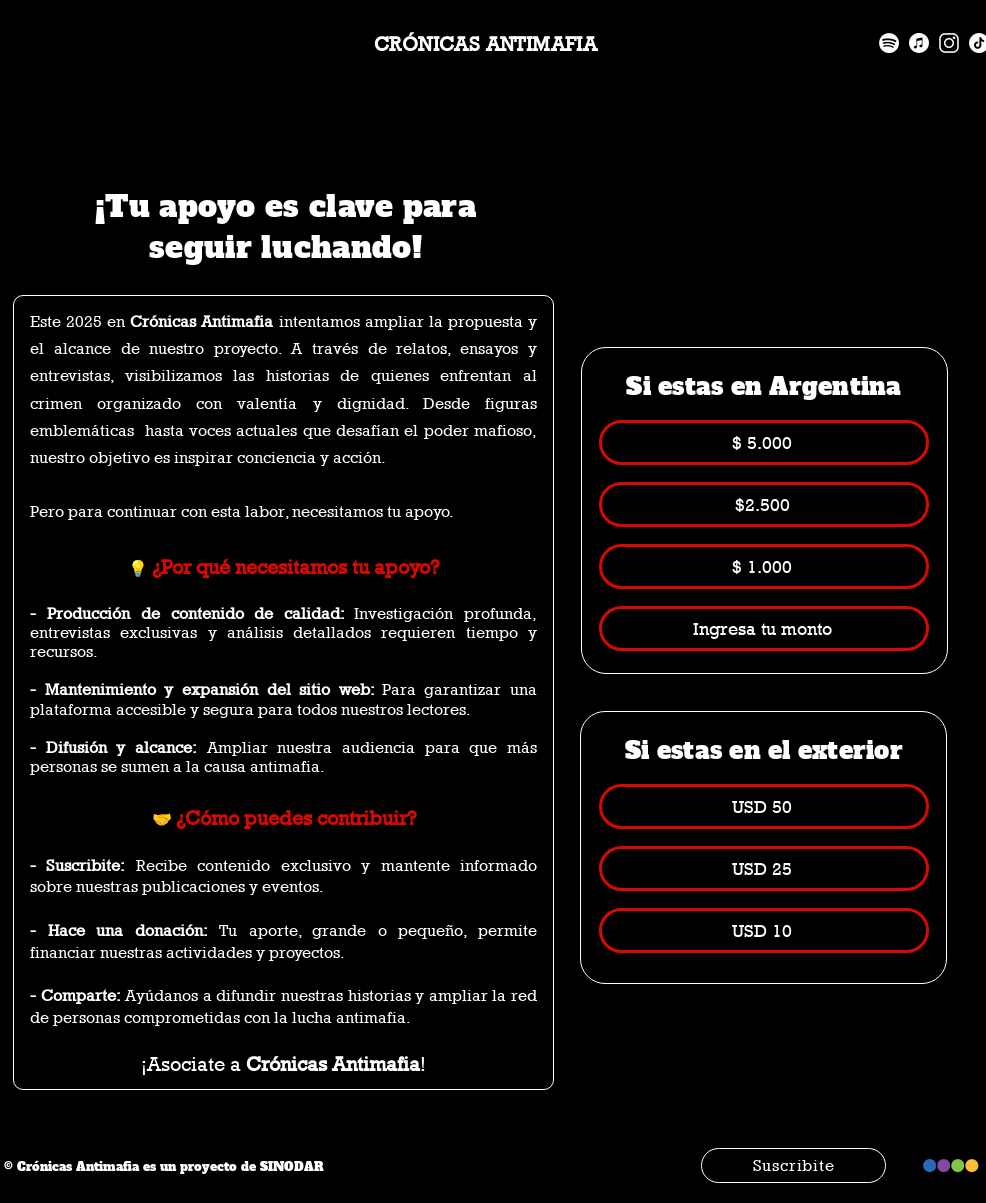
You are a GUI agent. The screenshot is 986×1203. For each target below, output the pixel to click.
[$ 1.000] (764, 566)
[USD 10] (764, 930)
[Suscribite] (793, 1165)
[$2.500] (764, 504)
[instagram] (949, 43)
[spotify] (889, 43)
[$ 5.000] (764, 442)
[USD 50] (764, 806)
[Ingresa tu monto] (764, 628)
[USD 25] (764, 868)
